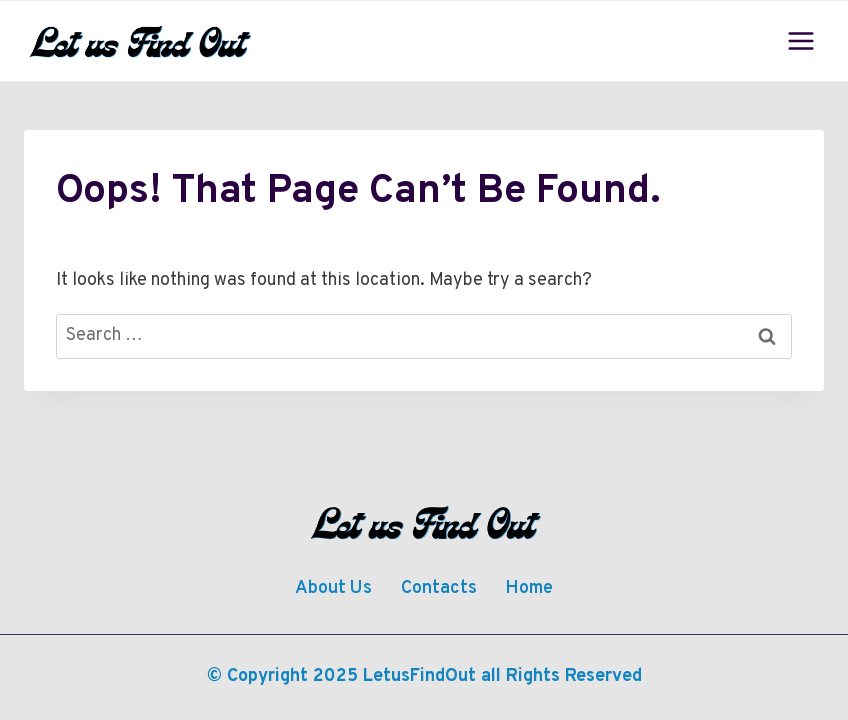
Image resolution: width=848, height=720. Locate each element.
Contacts (439, 588)
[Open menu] (800, 40)
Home (529, 588)
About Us (333, 588)
